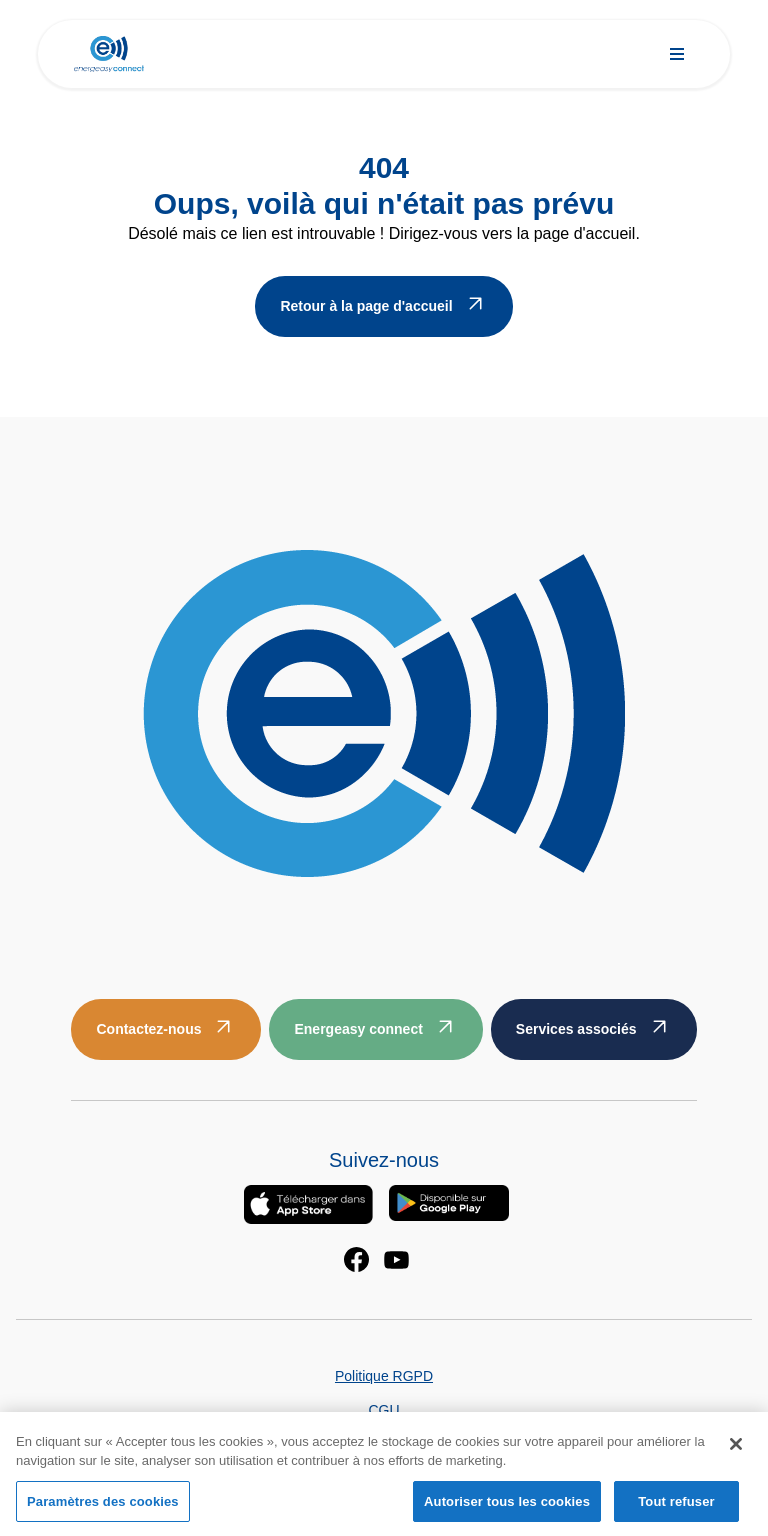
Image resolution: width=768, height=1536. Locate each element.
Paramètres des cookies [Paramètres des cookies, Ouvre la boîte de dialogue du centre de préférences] (103, 1507)
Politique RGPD (384, 1376)
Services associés (576, 1029)
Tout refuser (676, 1507)
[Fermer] (736, 1450)
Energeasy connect (358, 1029)
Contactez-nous (148, 1029)
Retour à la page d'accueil (366, 306)
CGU (383, 1410)
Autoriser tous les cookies (507, 1507)
